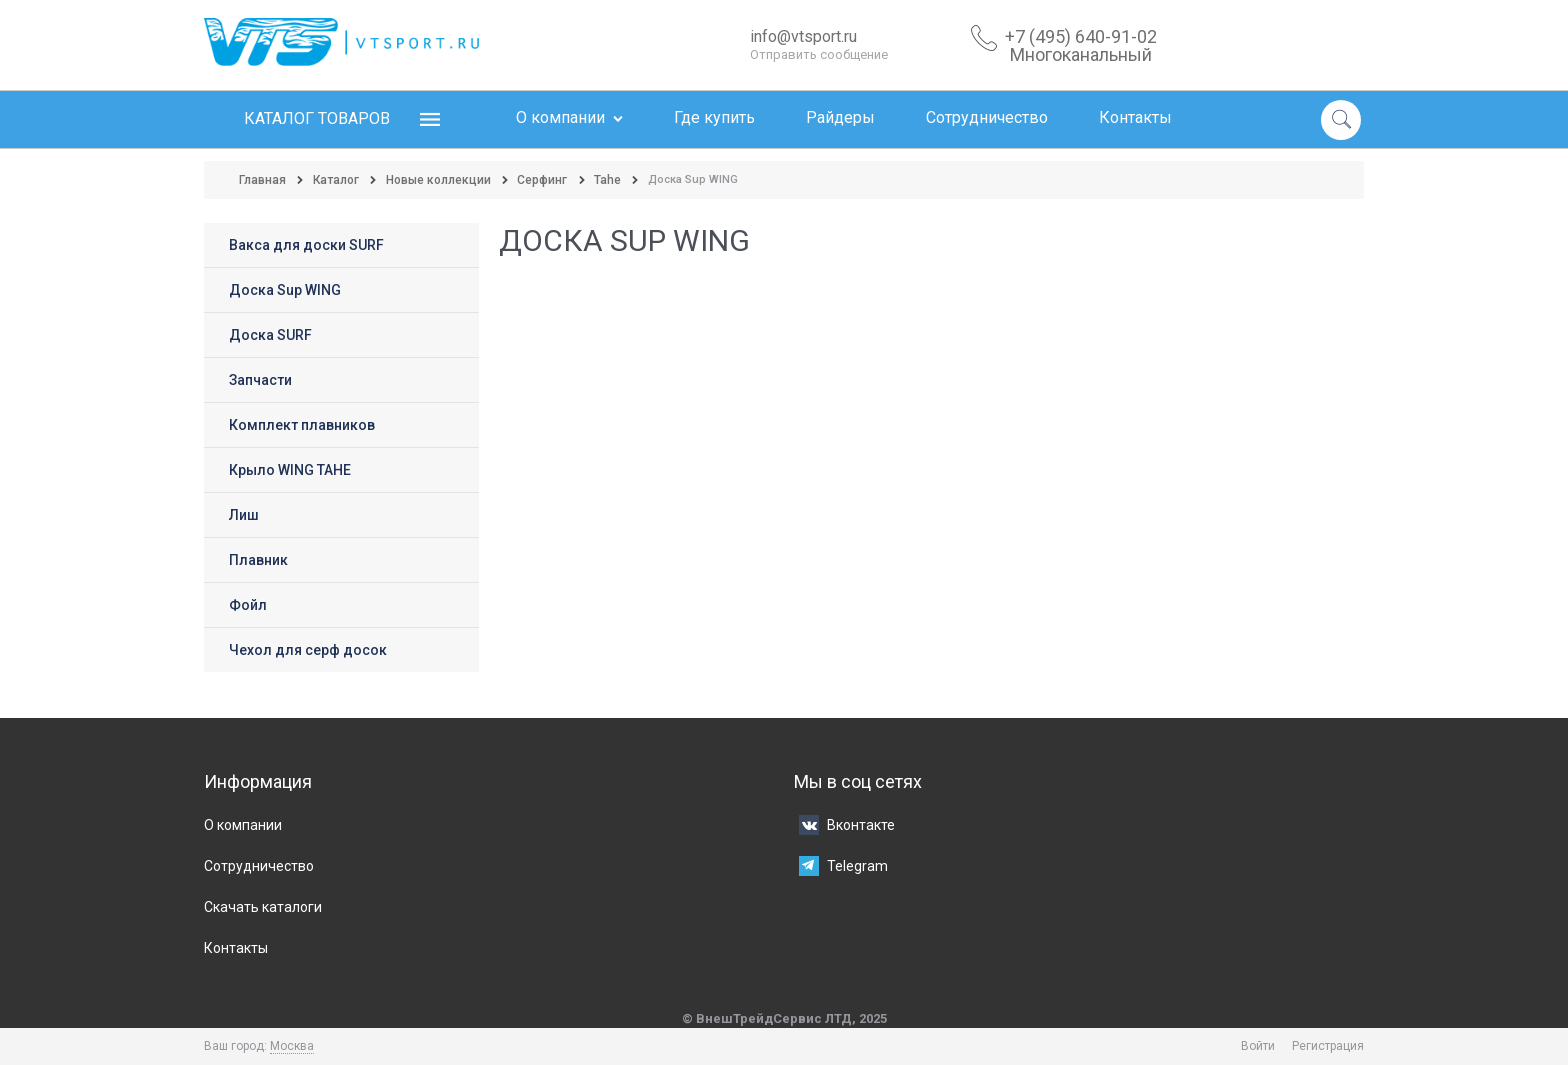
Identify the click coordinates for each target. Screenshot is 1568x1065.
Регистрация (1328, 1046)
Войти (1258, 1046)
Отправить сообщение (819, 54)
